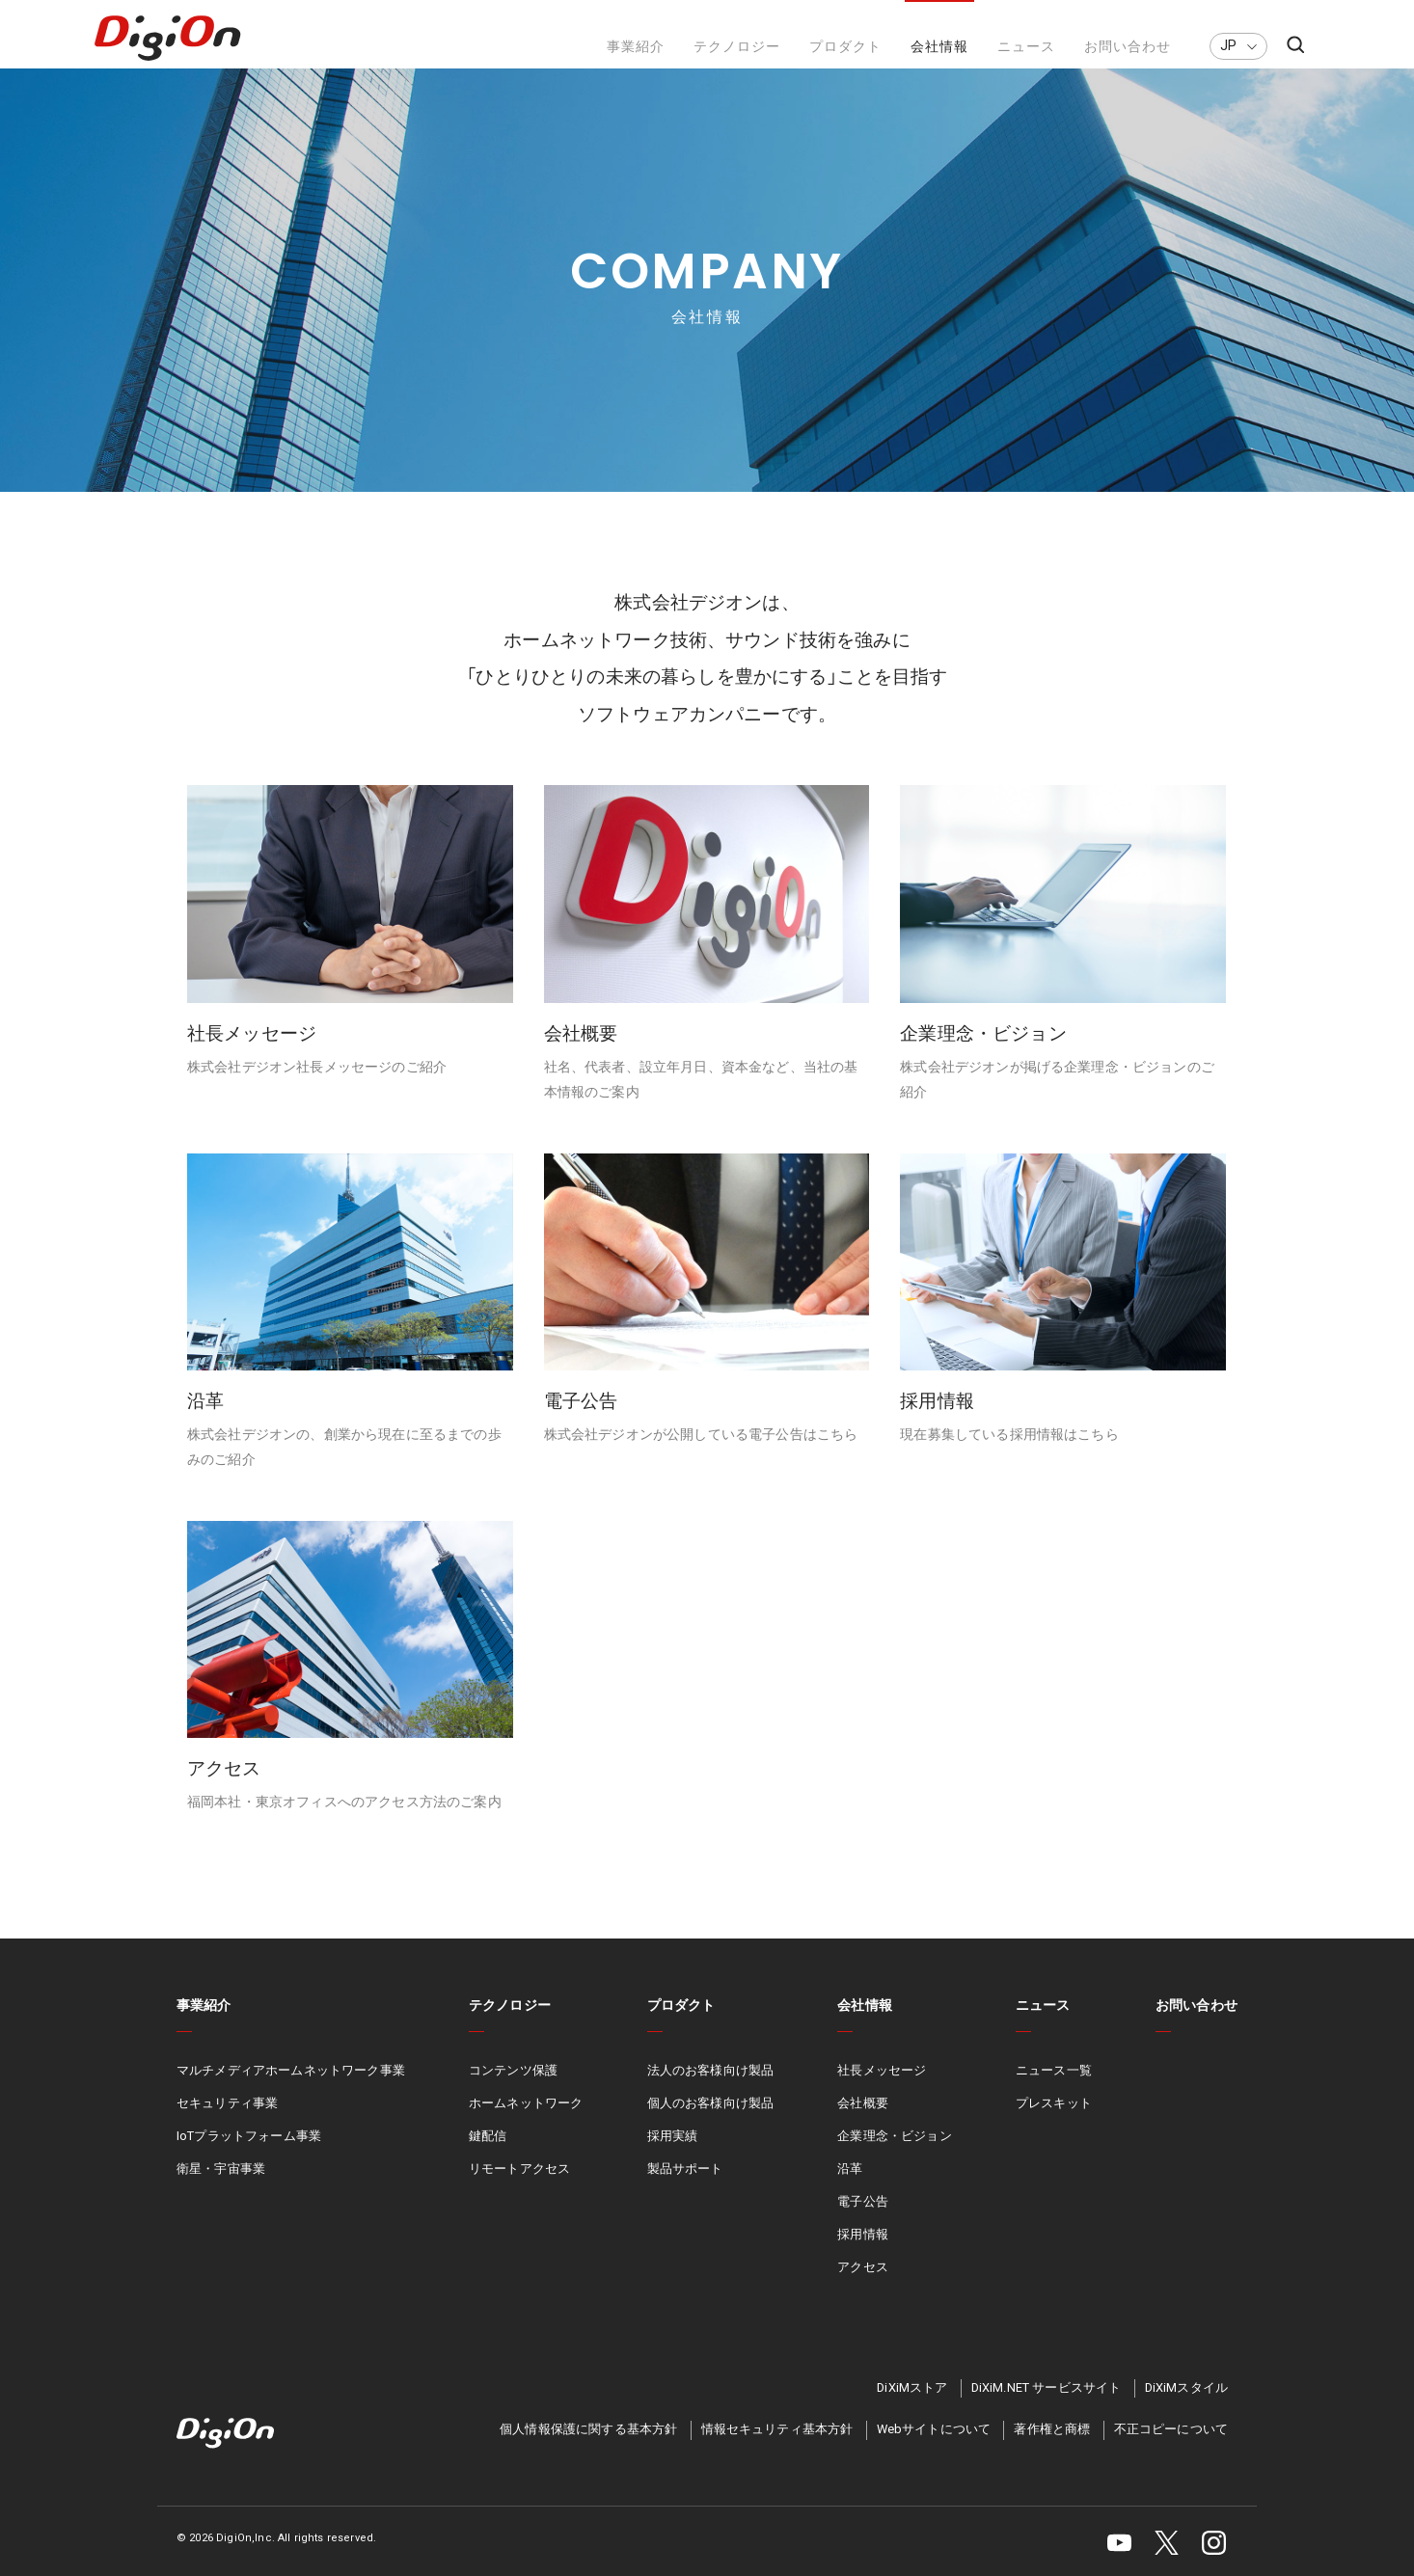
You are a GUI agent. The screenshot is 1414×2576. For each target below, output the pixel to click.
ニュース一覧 (1054, 2090)
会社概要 (862, 2123)
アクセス (862, 2286)
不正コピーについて (1171, 2448)
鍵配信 (487, 2156)
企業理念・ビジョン (894, 2156)
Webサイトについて (934, 2448)
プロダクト (845, 47)
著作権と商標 (1052, 2448)
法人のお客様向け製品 (711, 2090)
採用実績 (672, 2156)
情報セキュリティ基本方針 (777, 2448)
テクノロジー (736, 47)
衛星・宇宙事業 (221, 2189)
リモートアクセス (519, 2189)
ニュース (1026, 47)
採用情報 (862, 2253)
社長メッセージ (881, 2090)
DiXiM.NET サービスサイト (1046, 2407)
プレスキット (1054, 2123)
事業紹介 (636, 47)
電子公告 (862, 2220)
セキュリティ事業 (227, 2123)
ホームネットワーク (526, 2123)
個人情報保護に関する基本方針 (588, 2448)
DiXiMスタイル (1186, 2407)
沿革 (849, 2189)
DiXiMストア (912, 2407)
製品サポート (685, 2189)
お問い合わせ (1127, 47)
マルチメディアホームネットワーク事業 (291, 2090)
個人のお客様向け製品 (711, 2123)
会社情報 (939, 47)
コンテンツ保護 (513, 2090)
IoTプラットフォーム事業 (249, 2156)
